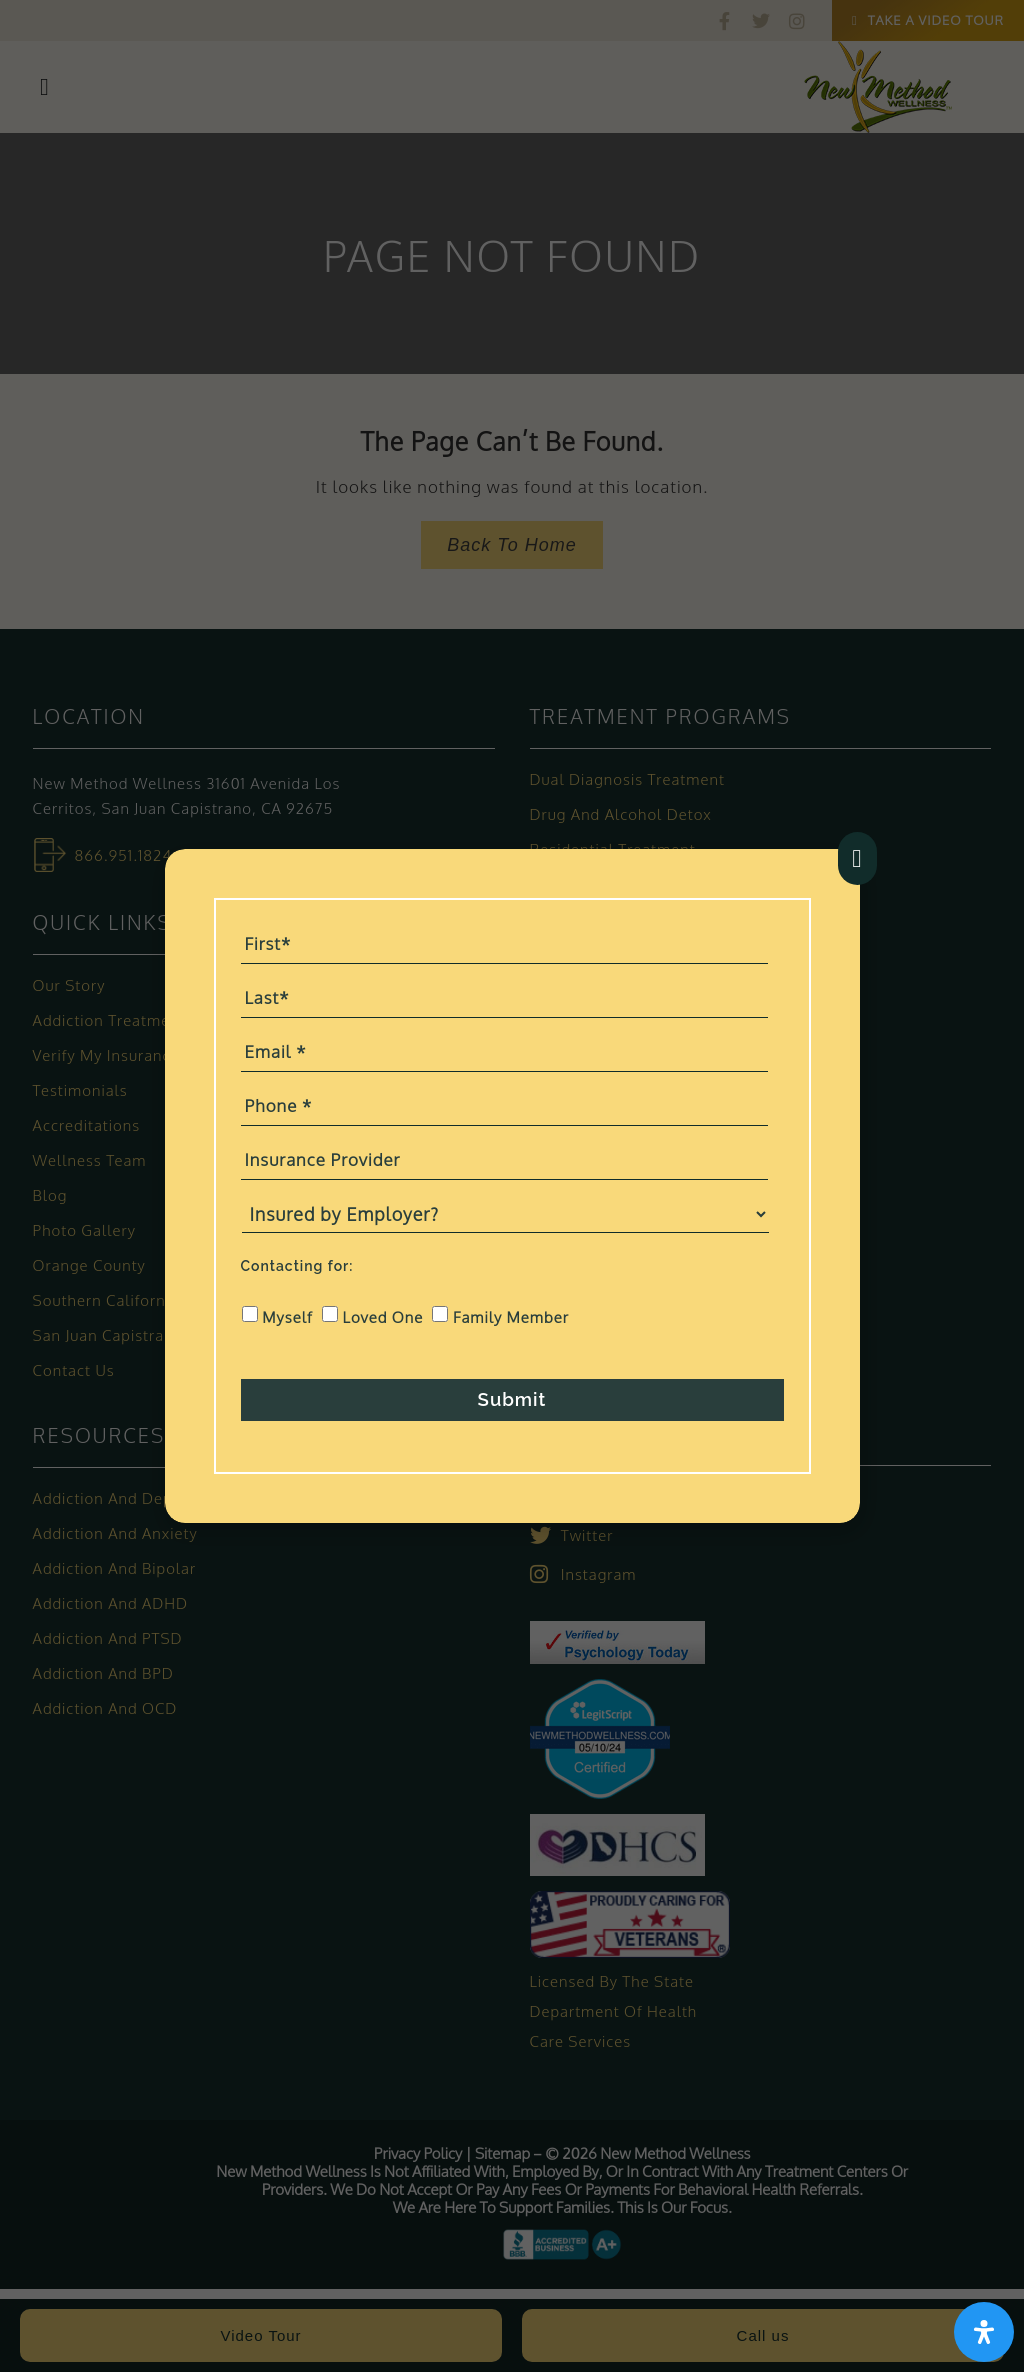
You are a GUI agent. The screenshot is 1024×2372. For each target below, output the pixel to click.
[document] (512, 1186)
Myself (287, 1307)
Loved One (383, 1307)
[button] (857, 856)
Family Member (511, 1307)
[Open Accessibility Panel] (983, 2331)
